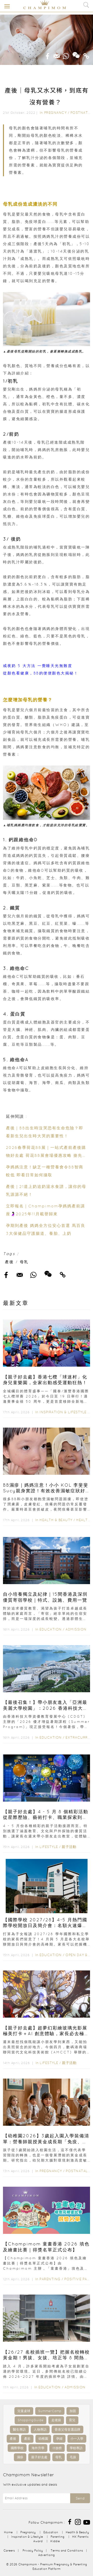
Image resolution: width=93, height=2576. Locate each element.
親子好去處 (39, 2457)
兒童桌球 (23, 2411)
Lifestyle (48, 1847)
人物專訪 (40, 2429)
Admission (76, 1629)
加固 (72, 2411)
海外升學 (37, 2448)
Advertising (46, 2554)
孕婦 (59, 2438)
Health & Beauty (55, 1520)
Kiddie (55, 2541)
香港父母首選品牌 (67, 2429)
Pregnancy (55, 113)
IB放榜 (57, 2448)
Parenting (50, 2279)
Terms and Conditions (67, 2550)
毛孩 (73, 2457)
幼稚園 (43, 2438)
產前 (27, 2438)
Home (8, 2532)
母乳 (24, 1262)
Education (50, 1629)
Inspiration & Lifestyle (63, 1412)
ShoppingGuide (30, 2420)
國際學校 (17, 2448)
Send (80, 2498)
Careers (9, 2550)
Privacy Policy (33, 2550)
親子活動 (69, 1847)
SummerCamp (50, 2411)
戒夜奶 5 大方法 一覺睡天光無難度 (37, 666)
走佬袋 (56, 2420)
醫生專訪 (19, 2429)
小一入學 (76, 2438)
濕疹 (20, 2457)
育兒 (72, 2420)
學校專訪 (76, 2448)
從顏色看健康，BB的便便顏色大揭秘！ (40, 673)
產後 (9, 1262)
